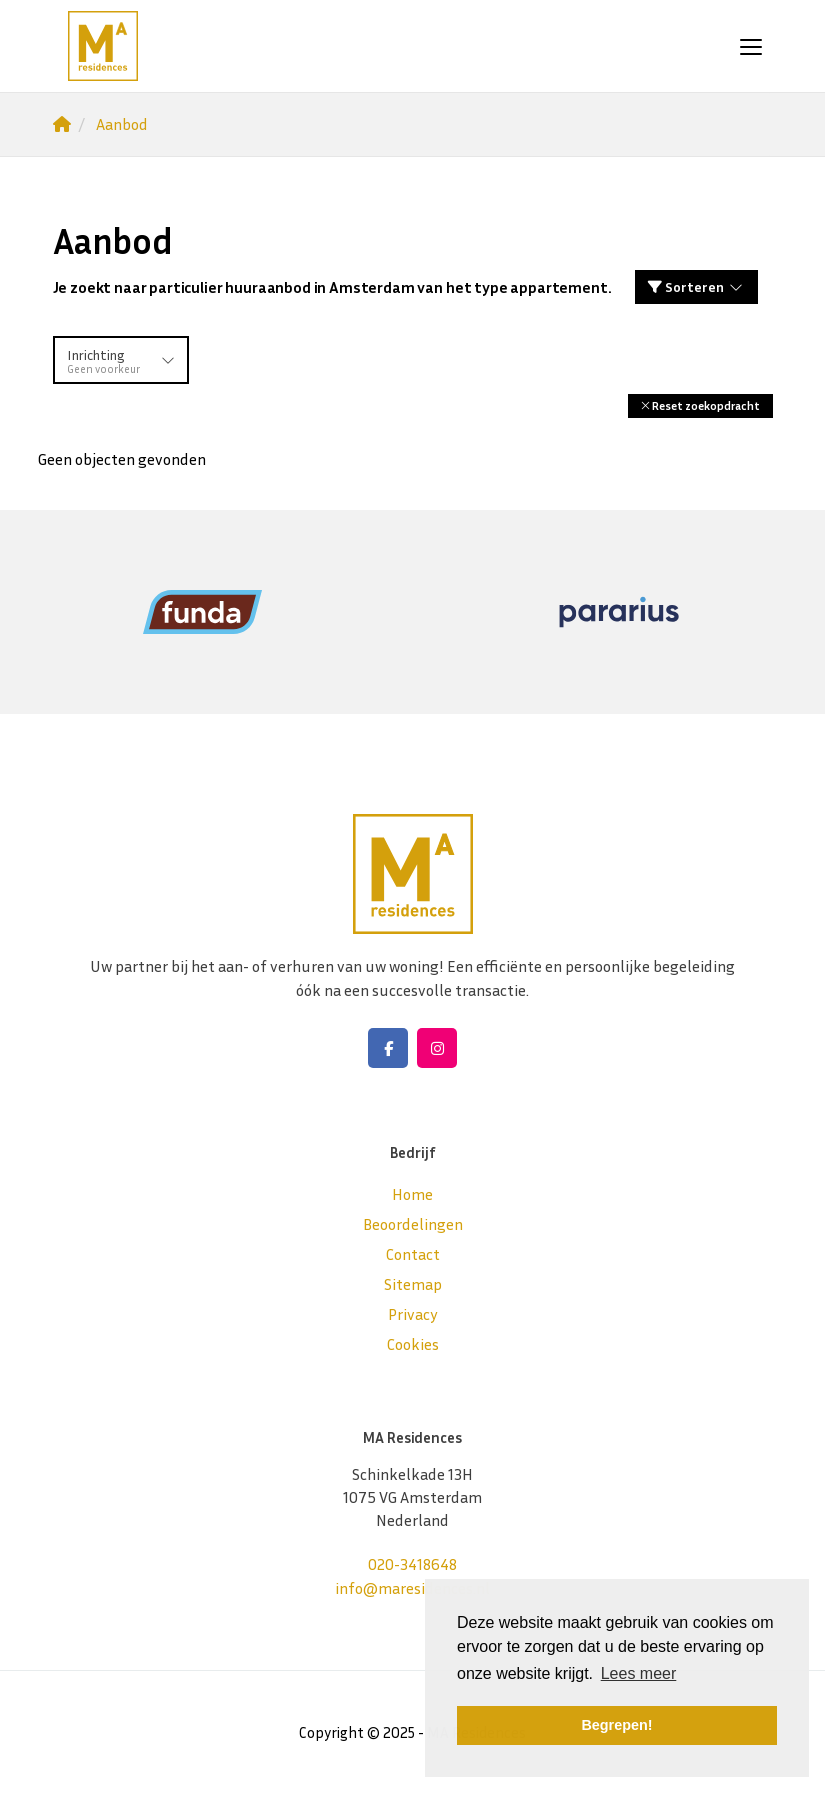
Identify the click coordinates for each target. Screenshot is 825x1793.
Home (412, 1194)
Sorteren (696, 286)
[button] (700, 405)
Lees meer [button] (639, 1673)
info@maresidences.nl (412, 1588)
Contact (413, 1254)
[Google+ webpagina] (437, 1048)
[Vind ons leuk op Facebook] (388, 1048)
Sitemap (413, 1284)
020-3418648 (412, 1564)
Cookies (413, 1344)
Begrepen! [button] (616, 1725)
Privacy (413, 1314)
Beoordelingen (413, 1224)
